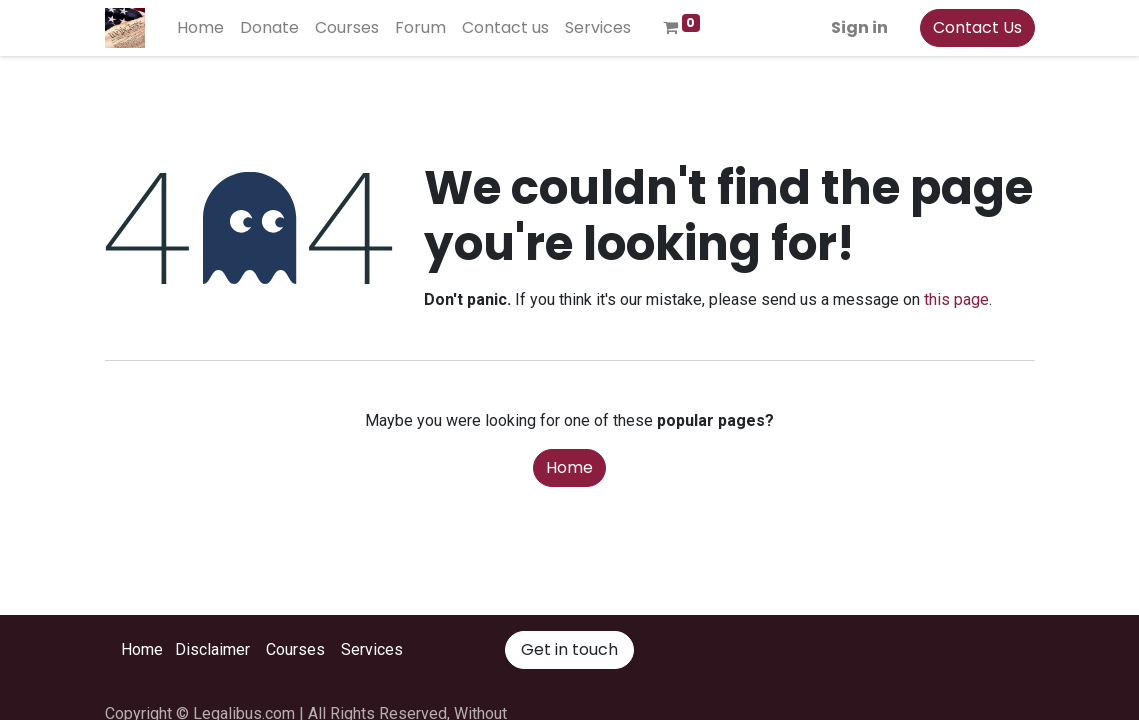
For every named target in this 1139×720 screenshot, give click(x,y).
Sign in (859, 27)
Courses (295, 649)
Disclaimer (212, 649)
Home (569, 467)
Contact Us (977, 27)
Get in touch (569, 649)
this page (956, 299)
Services (372, 649)
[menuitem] (200, 28)
